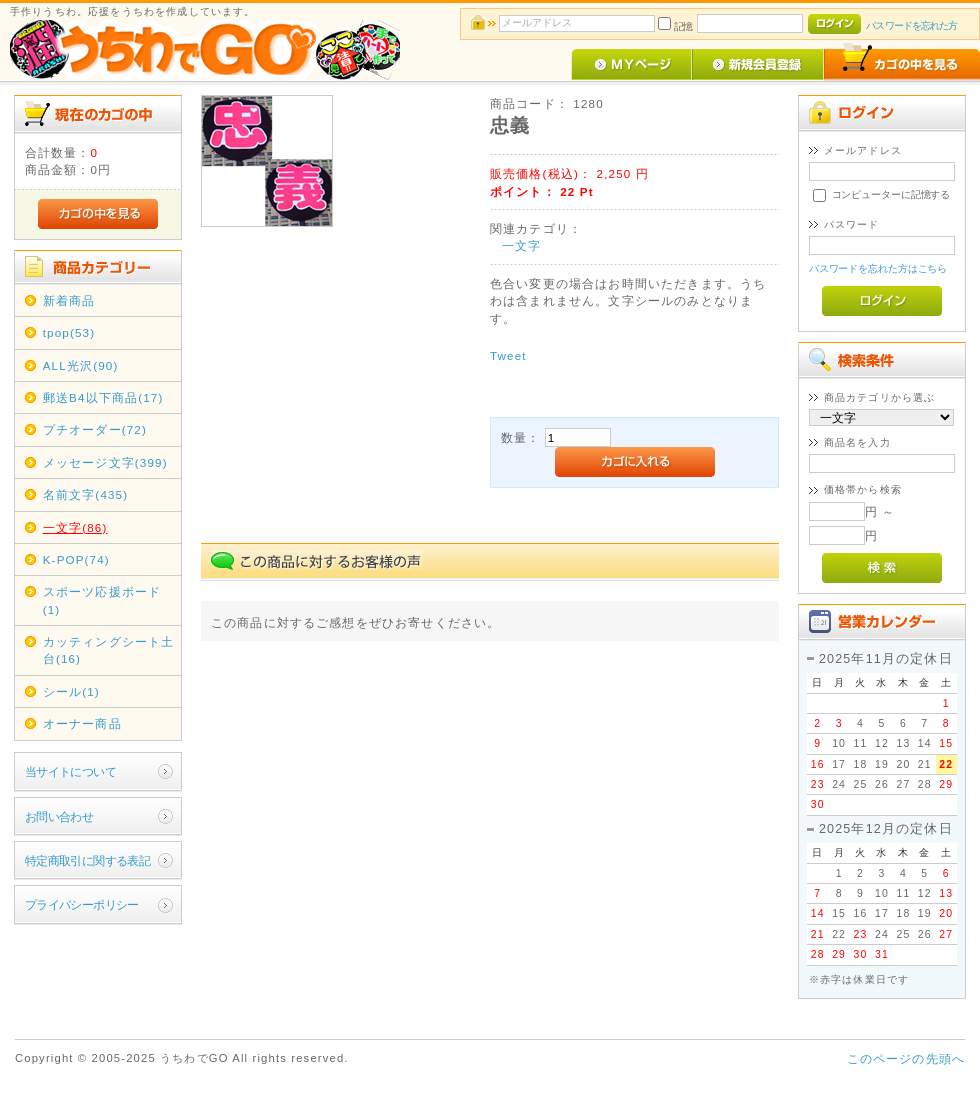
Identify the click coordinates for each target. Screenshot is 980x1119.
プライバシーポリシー (82, 904)
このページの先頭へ (906, 1058)
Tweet (508, 355)
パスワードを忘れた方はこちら (878, 268)
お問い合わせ (59, 816)
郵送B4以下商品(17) (103, 397)
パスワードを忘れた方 (911, 25)
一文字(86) (75, 527)
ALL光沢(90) (81, 365)
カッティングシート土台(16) (109, 650)
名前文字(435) (86, 494)
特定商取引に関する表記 (88, 860)
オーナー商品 (82, 723)
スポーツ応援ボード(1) (102, 600)
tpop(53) (69, 332)
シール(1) (71, 691)
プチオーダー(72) (95, 429)
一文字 (521, 245)
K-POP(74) (76, 559)
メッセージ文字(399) (105, 462)
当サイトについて (70, 771)
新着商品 (69, 300)
